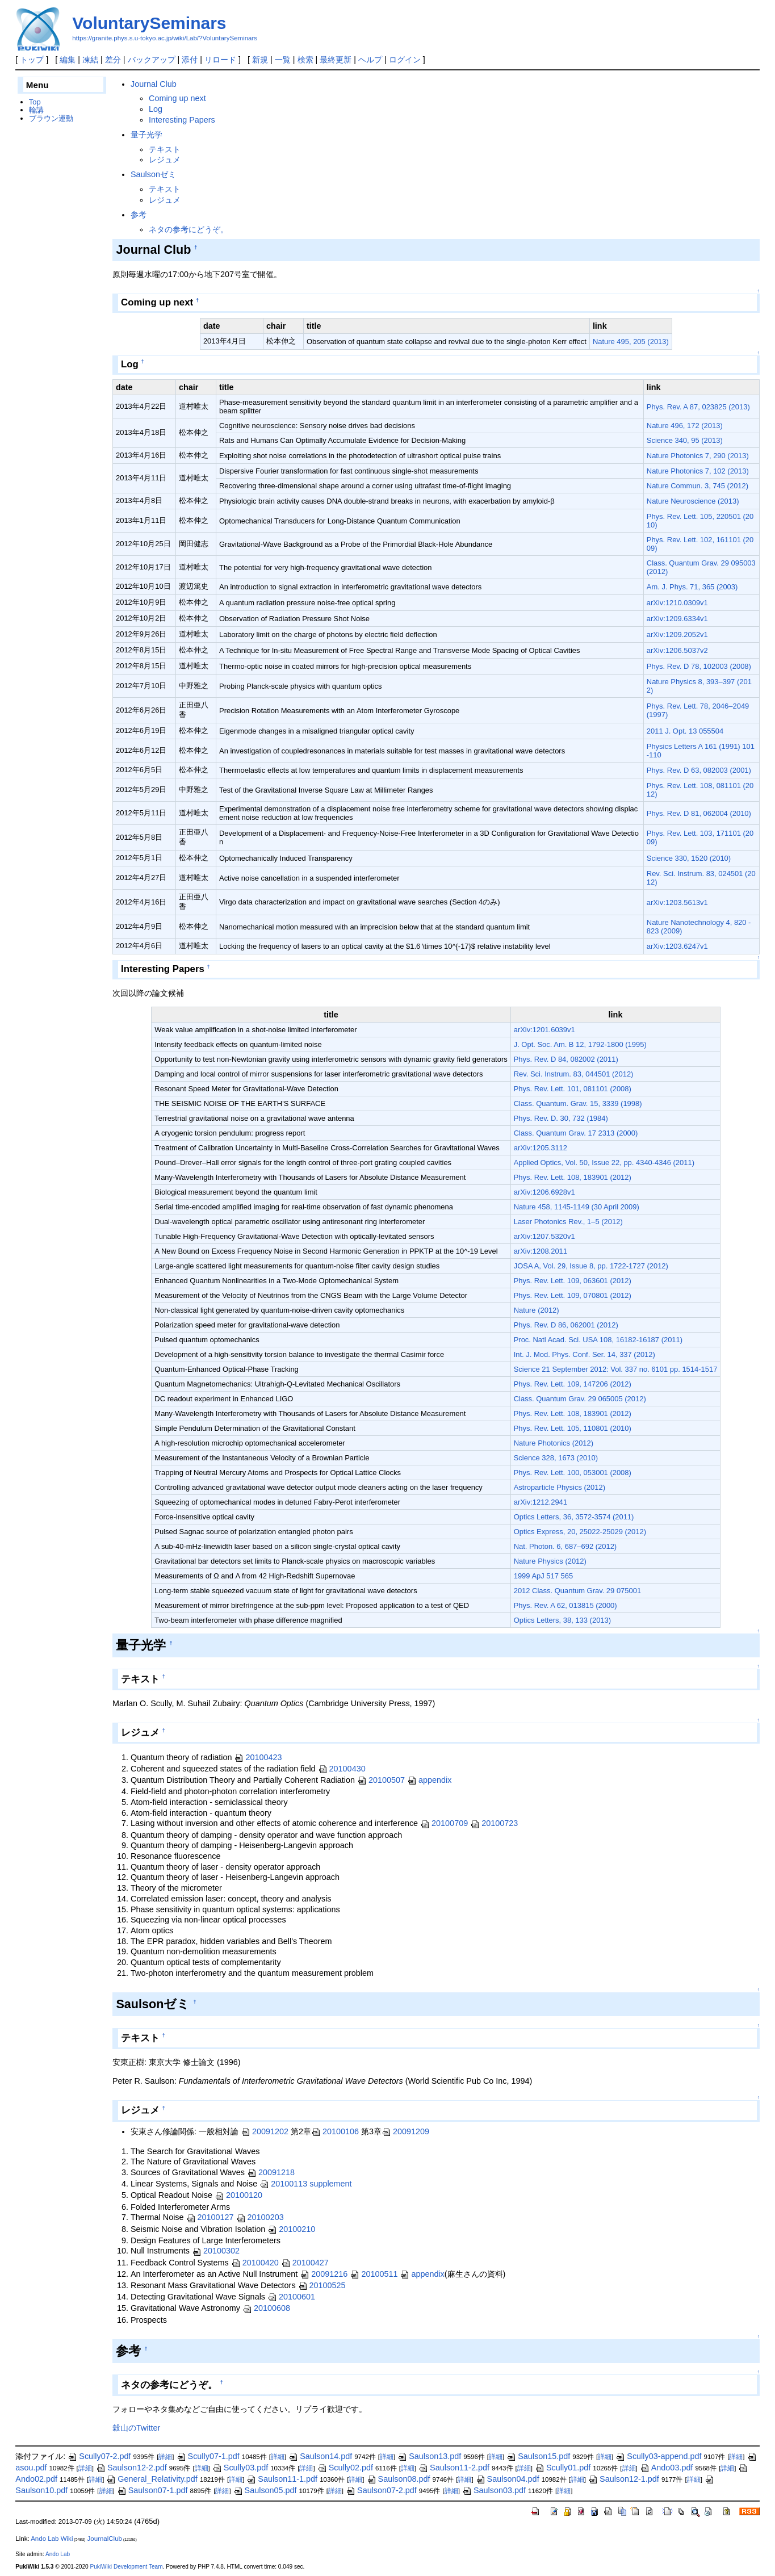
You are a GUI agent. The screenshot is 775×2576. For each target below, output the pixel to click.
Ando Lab (57, 2554)
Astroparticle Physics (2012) (559, 1487)
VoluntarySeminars (149, 23)
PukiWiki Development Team (126, 2567)
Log (155, 109)
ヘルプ (370, 59)
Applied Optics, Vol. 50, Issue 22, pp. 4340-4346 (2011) (604, 1162)
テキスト (165, 149)
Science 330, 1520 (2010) (689, 858)
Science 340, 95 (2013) (685, 440)
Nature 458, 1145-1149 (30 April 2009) (576, 1207)
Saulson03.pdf (494, 2490)
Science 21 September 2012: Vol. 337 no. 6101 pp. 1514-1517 (616, 1369)
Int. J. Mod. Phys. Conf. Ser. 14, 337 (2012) (584, 1354)
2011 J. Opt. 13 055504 (685, 731)
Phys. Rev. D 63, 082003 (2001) (699, 770)
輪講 (36, 110)
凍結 (90, 59)
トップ (32, 59)
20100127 (210, 2217)
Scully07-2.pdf (99, 2456)
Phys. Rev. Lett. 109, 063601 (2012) (572, 1280)
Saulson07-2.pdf (381, 2490)
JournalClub (104, 2538)
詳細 (165, 2456)
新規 (260, 59)
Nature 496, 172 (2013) (685, 425)
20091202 (264, 2131)
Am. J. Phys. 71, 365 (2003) (692, 587)
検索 (305, 59)
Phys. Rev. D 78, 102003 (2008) (699, 666)
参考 (138, 214)
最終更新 (335, 59)
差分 (113, 59)
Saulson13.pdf (429, 2456)
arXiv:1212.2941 (540, 1502)
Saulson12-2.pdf (131, 2467)
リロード (220, 59)
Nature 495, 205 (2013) (631, 341)
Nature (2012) (536, 1310)
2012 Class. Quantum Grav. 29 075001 (577, 1590)
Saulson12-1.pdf (623, 2478)
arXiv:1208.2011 (540, 1251)
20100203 (260, 2217)
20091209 (405, 2131)
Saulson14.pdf (320, 2456)
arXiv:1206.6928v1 (544, 1192)
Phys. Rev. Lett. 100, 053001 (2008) (572, 1472)
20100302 (216, 2250)
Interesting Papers (182, 119)
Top (35, 102)
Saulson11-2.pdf (453, 2467)
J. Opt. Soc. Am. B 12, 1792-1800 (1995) (580, 1044)
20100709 (444, 1823)
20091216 (323, 2273)
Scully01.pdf (562, 2467)
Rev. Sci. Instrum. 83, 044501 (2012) (574, 1074)
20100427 (305, 2262)
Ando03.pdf (666, 2467)
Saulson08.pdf (398, 2478)
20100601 (291, 2296)
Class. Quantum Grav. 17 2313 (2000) (576, 1133)
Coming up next (177, 98)
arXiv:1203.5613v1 (677, 902)
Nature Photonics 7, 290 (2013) (698, 455)
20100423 (258, 1757)
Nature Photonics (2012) (553, 1443)
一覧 (283, 59)
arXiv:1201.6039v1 (544, 1029)
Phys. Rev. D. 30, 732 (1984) (561, 1118)
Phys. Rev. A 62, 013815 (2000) (565, 1605)
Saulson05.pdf (265, 2490)
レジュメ (165, 159)
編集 (68, 59)
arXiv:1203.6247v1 (677, 946)
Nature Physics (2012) (550, 1561)
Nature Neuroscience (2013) (693, 501)
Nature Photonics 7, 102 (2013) (698, 471)
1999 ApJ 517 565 (543, 1576)
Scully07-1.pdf (208, 2456)
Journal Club (154, 84)
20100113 (283, 2183)
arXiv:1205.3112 (540, 1148)
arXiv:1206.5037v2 (677, 650)
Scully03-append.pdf (658, 2456)
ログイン (405, 59)
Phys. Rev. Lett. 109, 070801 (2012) (572, 1295)
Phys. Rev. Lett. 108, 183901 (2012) (572, 1177)
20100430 (342, 1768)
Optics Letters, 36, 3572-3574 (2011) (574, 1517)
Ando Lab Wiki (52, 2538)
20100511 (373, 2273)
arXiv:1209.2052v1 (677, 634)
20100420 (255, 2262)
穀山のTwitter (136, 2427)
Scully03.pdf (240, 2467)
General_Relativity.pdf (152, 2478)
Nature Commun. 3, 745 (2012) (697, 485)
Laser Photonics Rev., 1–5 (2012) (568, 1221)
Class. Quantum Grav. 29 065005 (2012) (580, 1398)
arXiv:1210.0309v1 (677, 602)
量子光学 (146, 134)
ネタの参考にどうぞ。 (188, 229)
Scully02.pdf (345, 2467)
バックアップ (151, 59)
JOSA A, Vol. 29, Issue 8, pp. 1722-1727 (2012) (591, 1266)
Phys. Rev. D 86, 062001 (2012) (566, 1325)
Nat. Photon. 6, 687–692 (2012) (565, 1546)
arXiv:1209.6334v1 (677, 618)
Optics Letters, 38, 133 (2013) (562, 1620)
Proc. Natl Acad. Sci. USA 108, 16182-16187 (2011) (598, 1339)
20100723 (494, 1823)
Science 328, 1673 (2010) (556, 1458)
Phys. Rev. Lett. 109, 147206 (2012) (572, 1384)
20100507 (381, 1780)
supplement (330, 2183)
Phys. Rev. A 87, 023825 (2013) (698, 407)
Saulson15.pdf (538, 2456)
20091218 (271, 2172)
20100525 (322, 2285)
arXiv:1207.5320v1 (544, 1236)
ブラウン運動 (51, 118)
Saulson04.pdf (507, 2478)
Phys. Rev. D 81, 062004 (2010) (699, 813)
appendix (429, 1780)
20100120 (238, 2195)
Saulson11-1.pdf (281, 2478)
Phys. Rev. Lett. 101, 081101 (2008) (572, 1088)
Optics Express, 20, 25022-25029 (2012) (580, 1531)
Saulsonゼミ (153, 174)
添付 (190, 59)
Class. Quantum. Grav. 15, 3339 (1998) (578, 1103)
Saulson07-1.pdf (152, 2490)
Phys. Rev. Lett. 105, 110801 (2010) (572, 1428)
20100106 (335, 2131)
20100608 (266, 2308)
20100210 (291, 2229)
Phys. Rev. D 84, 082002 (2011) (566, 1059)
